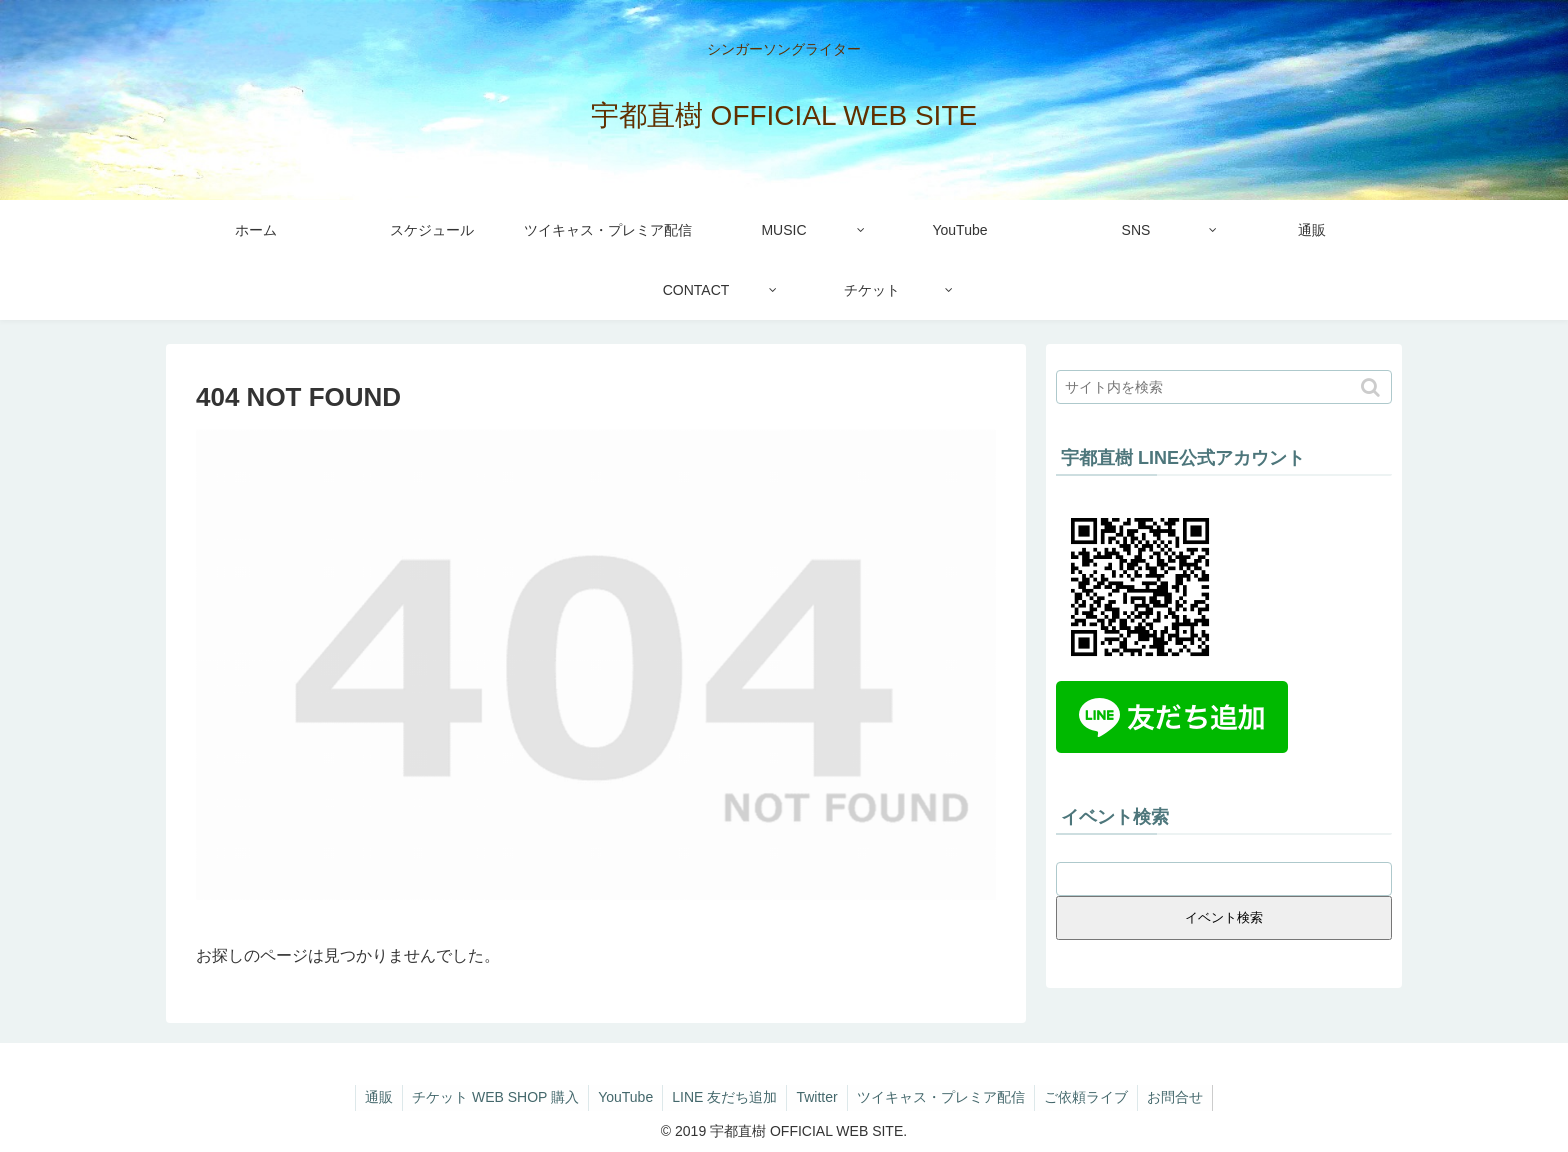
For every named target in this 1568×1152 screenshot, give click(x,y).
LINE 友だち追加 (723, 1097)
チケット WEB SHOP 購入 (490, 1097)
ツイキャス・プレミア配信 (944, 1097)
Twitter (817, 1097)
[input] (1224, 387)
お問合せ (1182, 1097)
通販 (372, 1097)
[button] (1372, 387)
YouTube (622, 1097)
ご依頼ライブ (1091, 1097)
